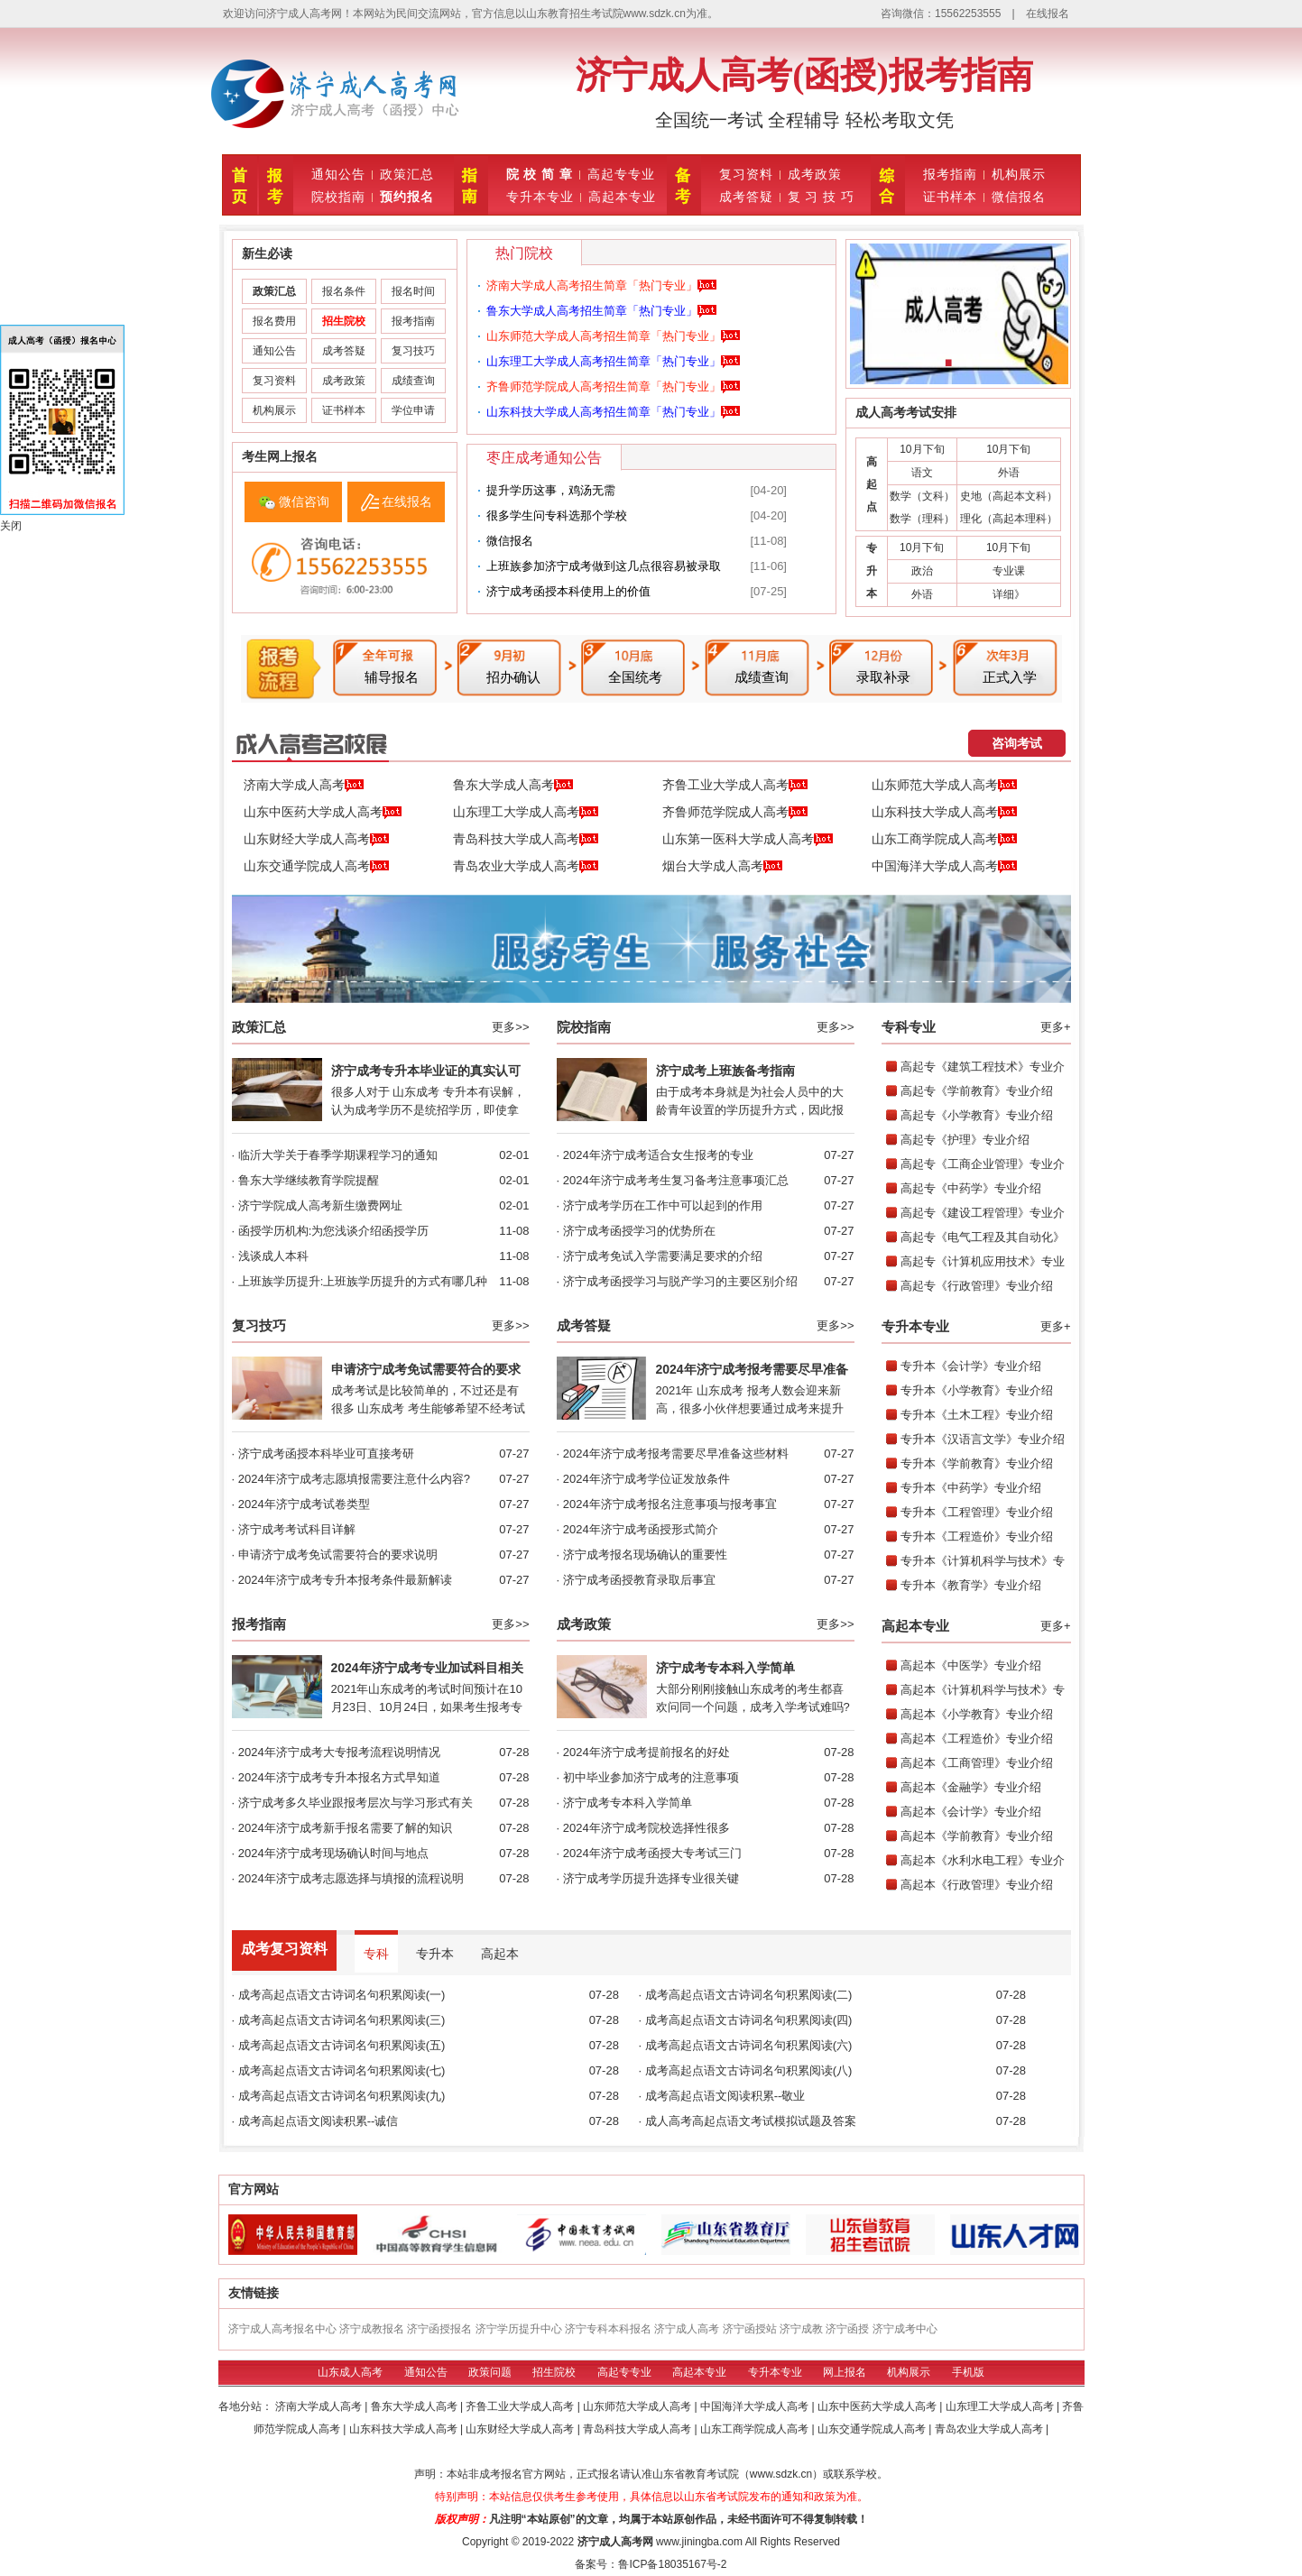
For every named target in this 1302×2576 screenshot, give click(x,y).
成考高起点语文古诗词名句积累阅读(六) (749, 2045)
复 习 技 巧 (821, 196)
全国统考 (635, 677)
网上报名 (844, 2372)
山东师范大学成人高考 (944, 786)
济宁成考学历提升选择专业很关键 (651, 1878)
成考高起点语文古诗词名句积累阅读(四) (749, 2020)
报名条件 (343, 291)
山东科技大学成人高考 (944, 813)
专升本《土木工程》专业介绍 (976, 1414)
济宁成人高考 (686, 2329)
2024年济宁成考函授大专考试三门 (652, 1853)
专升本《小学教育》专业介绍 (976, 1390)
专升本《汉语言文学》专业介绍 (982, 1439)
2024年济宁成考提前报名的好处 (646, 1752)
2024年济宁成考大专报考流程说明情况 (339, 1752)
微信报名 (1019, 196)
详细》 (1009, 594)
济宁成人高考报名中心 (282, 2329)
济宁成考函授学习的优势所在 (639, 1230)
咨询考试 (1017, 743)
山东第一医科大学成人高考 (747, 840)
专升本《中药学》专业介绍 (970, 1488)
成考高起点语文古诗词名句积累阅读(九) (342, 2095)
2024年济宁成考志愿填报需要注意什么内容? (354, 1479)
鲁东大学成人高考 (513, 786)
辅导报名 (392, 677)
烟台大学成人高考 (722, 867)
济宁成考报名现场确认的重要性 (645, 1554)
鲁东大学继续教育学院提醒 (308, 1180)
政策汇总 (407, 174)
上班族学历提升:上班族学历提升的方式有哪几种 (363, 1281)
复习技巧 (413, 351)
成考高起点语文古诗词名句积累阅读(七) (342, 2070)
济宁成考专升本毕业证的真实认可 (426, 1070)
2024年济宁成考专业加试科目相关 (427, 1668)
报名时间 (413, 291)
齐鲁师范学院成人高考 (735, 813)
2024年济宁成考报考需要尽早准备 (752, 1369)
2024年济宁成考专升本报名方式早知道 (339, 1777)
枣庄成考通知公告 (544, 457)
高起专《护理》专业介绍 (965, 1139)
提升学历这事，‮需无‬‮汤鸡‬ (550, 490)
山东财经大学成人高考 (316, 840)
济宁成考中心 (905, 2329)
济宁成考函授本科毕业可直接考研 (326, 1453)
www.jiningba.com (699, 2541)
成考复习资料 (284, 1948)
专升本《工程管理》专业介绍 (976, 1512)
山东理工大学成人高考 (525, 813)
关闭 (11, 526)
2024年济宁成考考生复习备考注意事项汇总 (676, 1180)
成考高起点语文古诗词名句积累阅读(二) (749, 1994)
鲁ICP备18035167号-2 (672, 2564)
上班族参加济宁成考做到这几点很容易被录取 (603, 566)
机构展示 (1019, 174)
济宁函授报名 (439, 2329)
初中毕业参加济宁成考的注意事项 (651, 1777)
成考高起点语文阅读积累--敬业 (725, 2095)
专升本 (435, 1953)
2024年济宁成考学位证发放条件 (646, 1479)
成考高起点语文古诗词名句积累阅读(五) (342, 2045)
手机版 (968, 2372)
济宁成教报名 (371, 2329)
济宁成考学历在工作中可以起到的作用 (662, 1205)
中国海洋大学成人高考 (944, 867)
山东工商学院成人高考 (944, 840)
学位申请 (413, 410)
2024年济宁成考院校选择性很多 (646, 1828)
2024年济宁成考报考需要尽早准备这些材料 (676, 1453)
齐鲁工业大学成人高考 (735, 786)
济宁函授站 (750, 2329)
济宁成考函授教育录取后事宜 (639, 1580)
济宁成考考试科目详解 (297, 1529)
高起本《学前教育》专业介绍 (976, 1836)
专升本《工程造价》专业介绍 (976, 1536)
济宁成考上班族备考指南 (725, 1070)
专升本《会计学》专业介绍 (970, 1366)
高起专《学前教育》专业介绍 (976, 1091)
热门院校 (524, 253)
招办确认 (513, 677)
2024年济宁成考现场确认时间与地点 (333, 1853)
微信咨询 (304, 501)
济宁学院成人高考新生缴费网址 (320, 1205)
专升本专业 (540, 196)
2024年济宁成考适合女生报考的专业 (658, 1155)
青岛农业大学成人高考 (525, 867)
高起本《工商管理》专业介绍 (976, 1763)
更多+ (1055, 1027)
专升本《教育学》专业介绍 (970, 1585)
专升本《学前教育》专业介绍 (976, 1463)
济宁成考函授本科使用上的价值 (568, 591)
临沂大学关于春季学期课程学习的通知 (338, 1155)
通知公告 (338, 174)
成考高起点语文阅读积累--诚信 (318, 2121)
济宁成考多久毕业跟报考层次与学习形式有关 (355, 1802)
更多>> (510, 1027)
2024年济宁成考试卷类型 (304, 1504)
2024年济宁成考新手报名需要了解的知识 (345, 1828)
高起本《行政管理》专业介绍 (976, 1884)
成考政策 (815, 174)
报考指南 (950, 174)
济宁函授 (847, 2329)
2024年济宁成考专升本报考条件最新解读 (345, 1580)
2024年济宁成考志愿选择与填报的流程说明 (351, 1878)
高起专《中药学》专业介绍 (970, 1188)
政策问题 (490, 2372)
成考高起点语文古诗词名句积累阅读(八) (749, 2070)
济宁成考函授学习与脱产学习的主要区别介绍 (680, 1281)
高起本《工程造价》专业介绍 (976, 1738)
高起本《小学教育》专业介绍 (976, 1714)
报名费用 (274, 321)
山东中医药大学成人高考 (323, 813)
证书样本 (950, 196)
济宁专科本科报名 (608, 2329)
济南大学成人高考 (304, 786)
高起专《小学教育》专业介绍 (976, 1115)
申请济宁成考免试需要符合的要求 (426, 1369)
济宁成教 (801, 2329)
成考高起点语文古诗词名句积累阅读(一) (342, 1994)
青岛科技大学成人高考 (525, 840)
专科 (376, 1953)
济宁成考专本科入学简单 (725, 1668)
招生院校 (554, 2372)
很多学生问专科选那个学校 (556, 515)
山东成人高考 (350, 2372)
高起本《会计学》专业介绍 (970, 1811)
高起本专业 (622, 196)
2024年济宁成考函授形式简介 (640, 1529)
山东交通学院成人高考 (316, 867)
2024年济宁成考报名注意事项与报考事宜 (670, 1504)
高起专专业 (621, 174)
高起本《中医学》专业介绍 (970, 1665)
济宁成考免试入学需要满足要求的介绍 (662, 1256)
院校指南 (338, 196)
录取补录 (883, 677)
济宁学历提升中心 (519, 2329)
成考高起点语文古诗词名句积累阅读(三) (342, 2020)
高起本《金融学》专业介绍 (970, 1787)
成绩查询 (413, 380)
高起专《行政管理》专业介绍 (976, 1286)
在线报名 (1047, 13)
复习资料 (746, 174)
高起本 (500, 1953)
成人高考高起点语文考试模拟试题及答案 (750, 2121)
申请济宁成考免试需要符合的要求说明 (338, 1554)
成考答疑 (746, 196)
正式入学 (1010, 677)
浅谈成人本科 (273, 1256)
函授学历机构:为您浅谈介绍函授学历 (333, 1230)
